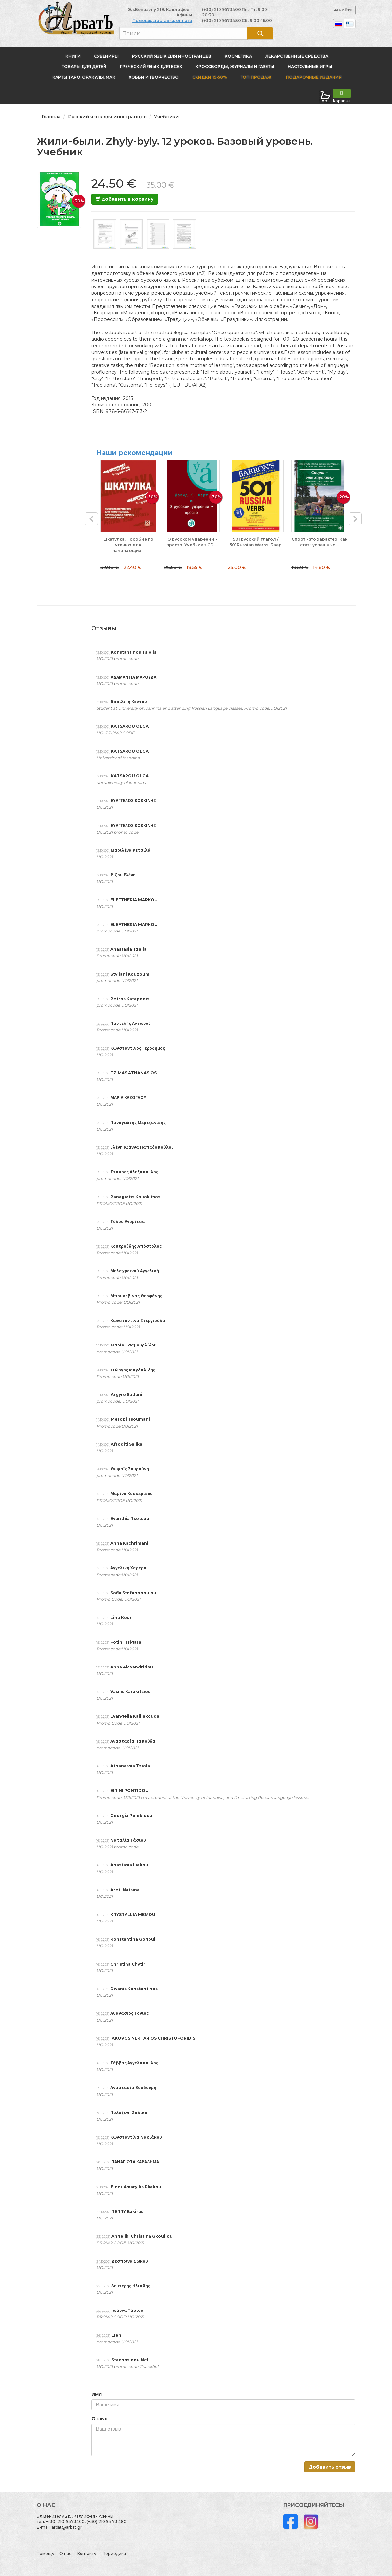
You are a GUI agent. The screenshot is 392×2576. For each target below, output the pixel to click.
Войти (343, 10)
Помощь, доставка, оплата (162, 20)
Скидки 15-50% (209, 77)
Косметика (238, 56)
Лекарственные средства (296, 56)
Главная (51, 117)
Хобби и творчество (154, 77)
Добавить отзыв (330, 2467)
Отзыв (99, 2419)
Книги (73, 56)
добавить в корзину (125, 199)
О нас (65, 2553)
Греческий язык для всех (151, 66)
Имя (96, 2394)
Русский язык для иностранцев (171, 56)
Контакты (87, 2553)
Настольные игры (310, 66)
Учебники (166, 117)
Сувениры (106, 56)
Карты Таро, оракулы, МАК (83, 77)
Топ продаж (256, 77)
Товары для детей (84, 66)
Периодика (114, 2553)
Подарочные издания (313, 77)
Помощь (45, 2553)
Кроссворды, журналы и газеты (235, 66)
